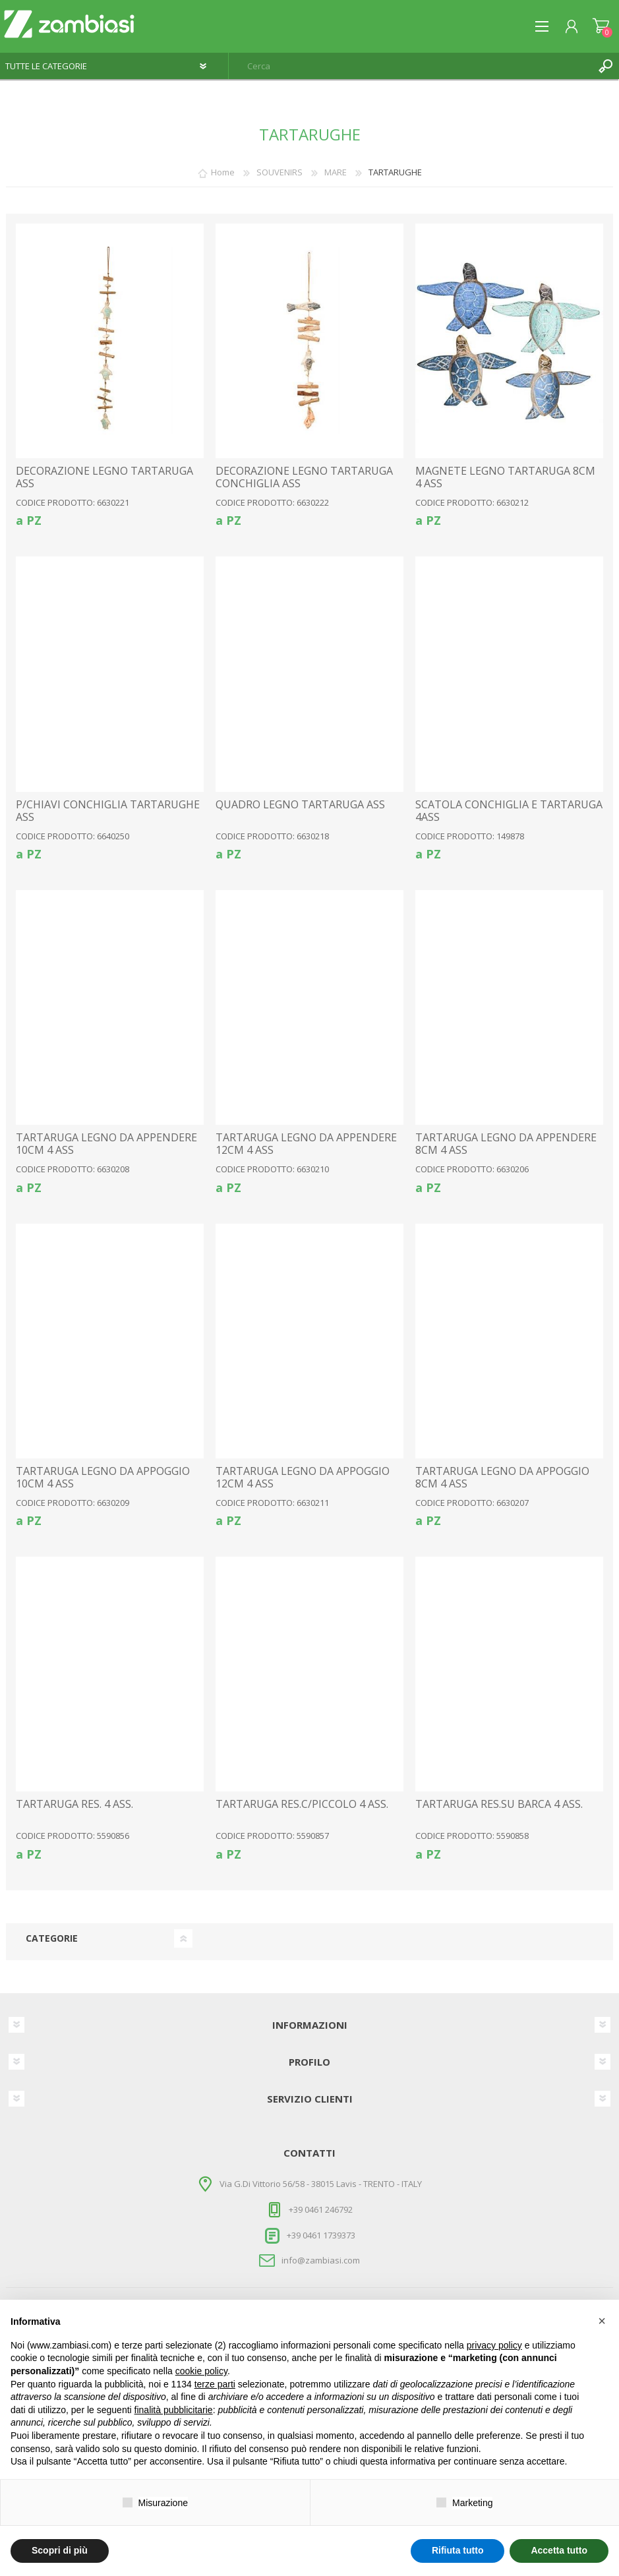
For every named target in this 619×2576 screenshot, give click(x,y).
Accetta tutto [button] (559, 2550)
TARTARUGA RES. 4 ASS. (74, 1804)
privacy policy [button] (494, 2345)
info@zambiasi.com (320, 2260)
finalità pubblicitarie (173, 2410)
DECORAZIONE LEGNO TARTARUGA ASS (104, 477)
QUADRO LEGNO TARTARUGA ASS (300, 804)
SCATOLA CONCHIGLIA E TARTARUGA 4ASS (509, 811)
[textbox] (410, 66)
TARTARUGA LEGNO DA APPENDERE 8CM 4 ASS (506, 1143)
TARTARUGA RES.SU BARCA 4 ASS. (499, 1804)
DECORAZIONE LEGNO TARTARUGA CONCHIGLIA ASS (304, 477)
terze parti (214, 2384)
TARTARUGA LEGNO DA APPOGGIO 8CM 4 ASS (502, 1477)
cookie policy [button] (201, 2371)
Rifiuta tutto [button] (458, 2550)
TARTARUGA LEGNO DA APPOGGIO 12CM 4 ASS (303, 1477)
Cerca (606, 66)
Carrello (601, 26)
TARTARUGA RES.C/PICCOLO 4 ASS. (302, 1804)
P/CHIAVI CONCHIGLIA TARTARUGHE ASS (108, 811)
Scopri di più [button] (60, 2550)
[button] (601, 2320)
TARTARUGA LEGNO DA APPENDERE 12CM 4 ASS (306, 1143)
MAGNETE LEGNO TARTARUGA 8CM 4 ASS (505, 477)
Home (223, 172)
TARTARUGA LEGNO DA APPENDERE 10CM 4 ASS (106, 1143)
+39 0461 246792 (321, 2209)
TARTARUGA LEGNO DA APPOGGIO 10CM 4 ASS (103, 1477)
